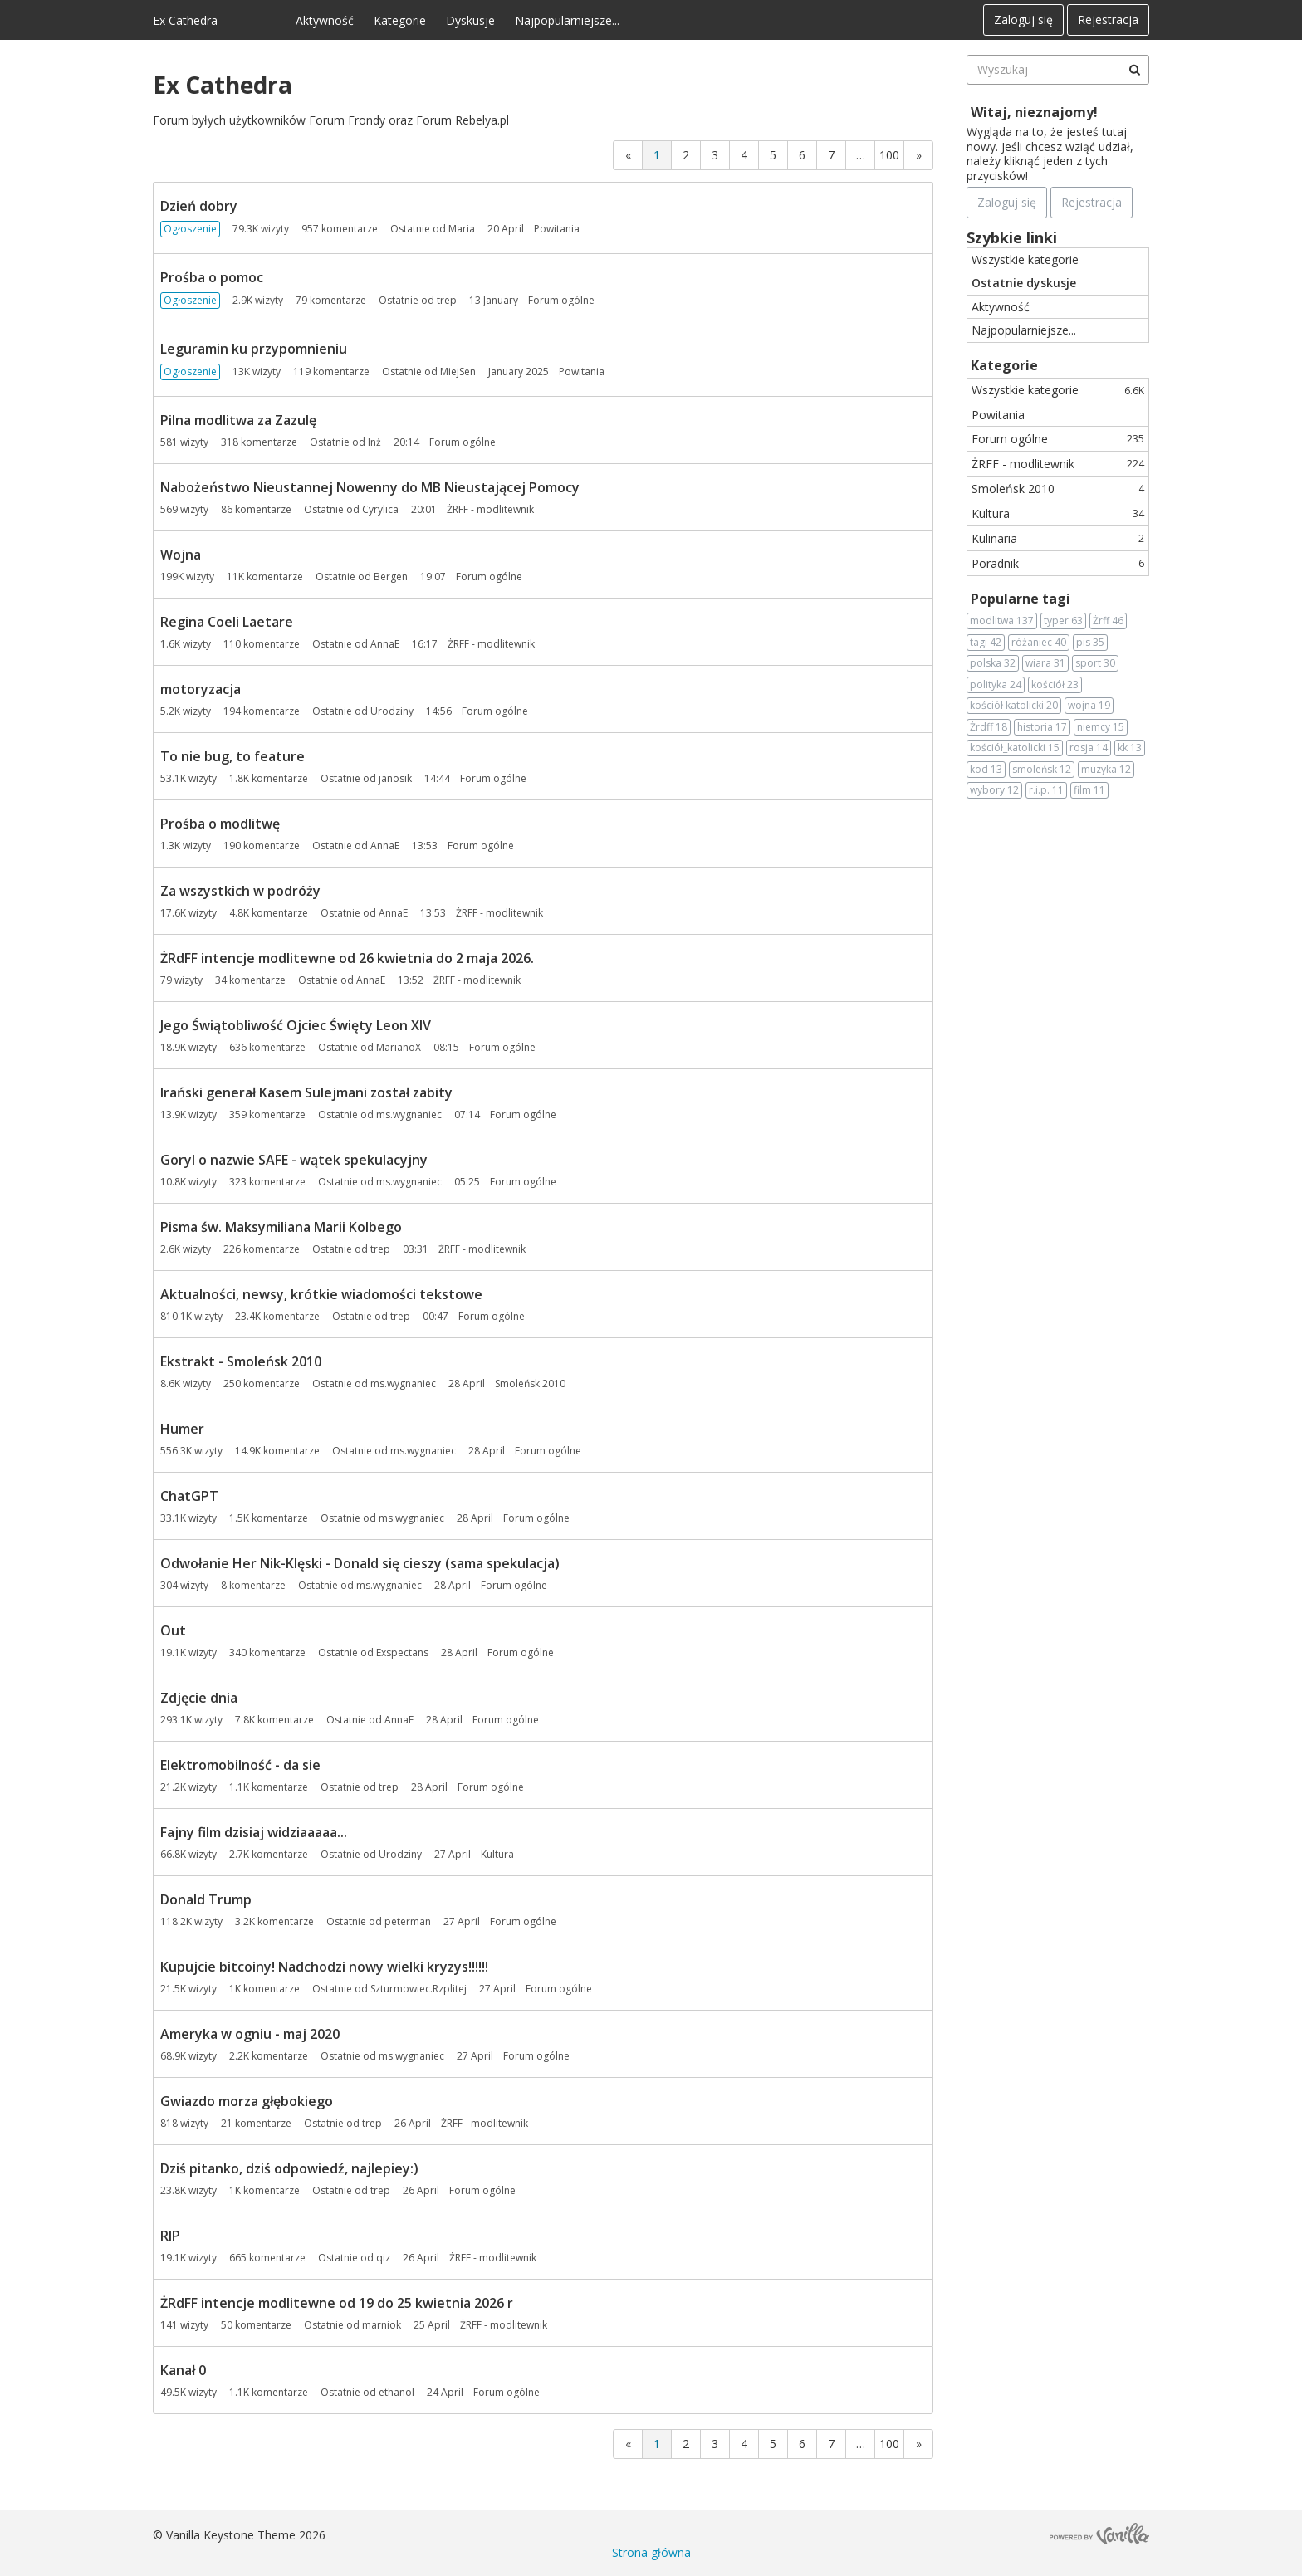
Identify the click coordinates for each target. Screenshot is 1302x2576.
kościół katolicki (1014, 705)
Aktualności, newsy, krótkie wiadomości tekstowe (321, 1294)
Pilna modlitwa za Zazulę (238, 420)
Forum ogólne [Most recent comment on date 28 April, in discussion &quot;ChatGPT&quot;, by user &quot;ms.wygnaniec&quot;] (536, 1518)
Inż (374, 442)
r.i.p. (1046, 790)
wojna (1089, 705)
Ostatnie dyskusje (1024, 283)
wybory (994, 790)
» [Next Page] (919, 155)
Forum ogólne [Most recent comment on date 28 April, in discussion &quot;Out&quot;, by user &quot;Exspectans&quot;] (520, 1652)
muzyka (1106, 769)
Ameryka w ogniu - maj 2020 (250, 2034)
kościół (1055, 684)
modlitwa (1002, 620)
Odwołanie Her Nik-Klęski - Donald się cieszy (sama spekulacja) (360, 1563)
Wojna (180, 554)
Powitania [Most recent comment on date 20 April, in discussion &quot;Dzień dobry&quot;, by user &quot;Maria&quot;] (557, 229)
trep (447, 300)
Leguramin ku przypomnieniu (253, 349)
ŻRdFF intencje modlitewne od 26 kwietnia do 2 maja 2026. (347, 958)
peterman (407, 1921)
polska (993, 663)
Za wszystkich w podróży (240, 891)
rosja (1089, 748)
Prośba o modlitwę (220, 823)
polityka (995, 684)
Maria (461, 229)
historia (1042, 727)
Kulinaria (1058, 538)
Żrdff (988, 727)
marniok (381, 2325)
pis (1090, 642)
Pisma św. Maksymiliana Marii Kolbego (281, 1227)
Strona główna (651, 2552)
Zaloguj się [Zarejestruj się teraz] (1006, 202)
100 (889, 155)
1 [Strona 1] (656, 155)
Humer (182, 1429)
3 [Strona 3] (715, 155)
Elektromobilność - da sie (240, 1765)
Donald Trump (206, 1899)
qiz (383, 2258)
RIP (170, 2236)
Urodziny (392, 711)
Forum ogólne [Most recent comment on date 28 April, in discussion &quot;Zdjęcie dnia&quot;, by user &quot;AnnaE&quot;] (505, 1720)
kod (986, 769)
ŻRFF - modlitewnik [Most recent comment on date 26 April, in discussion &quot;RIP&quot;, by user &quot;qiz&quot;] (492, 2258)
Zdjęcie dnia (198, 1698)
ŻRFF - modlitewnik (1058, 464)
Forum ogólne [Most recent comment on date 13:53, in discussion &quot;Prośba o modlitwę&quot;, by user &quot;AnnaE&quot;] (481, 845)
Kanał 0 (183, 2370)
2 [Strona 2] (686, 155)
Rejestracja (1108, 19)
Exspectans (402, 1652)
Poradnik (1058, 563)
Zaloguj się (1023, 19)
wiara (1045, 663)
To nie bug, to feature (232, 756)
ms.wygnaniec (409, 1114)
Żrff (1108, 620)
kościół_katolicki (1015, 748)
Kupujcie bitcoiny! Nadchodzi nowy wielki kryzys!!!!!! (324, 1967)
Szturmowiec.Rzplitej (418, 1989)
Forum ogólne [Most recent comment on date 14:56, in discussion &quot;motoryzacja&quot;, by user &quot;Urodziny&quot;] (495, 711)
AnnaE (384, 644)
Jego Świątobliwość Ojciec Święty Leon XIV (295, 1025)
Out (173, 1630)
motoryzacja (200, 689)
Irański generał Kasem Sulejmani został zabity (306, 1092)
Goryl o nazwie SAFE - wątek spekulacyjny (294, 1160)
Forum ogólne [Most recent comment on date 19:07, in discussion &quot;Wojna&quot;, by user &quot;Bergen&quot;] (489, 576)
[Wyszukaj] (1134, 70)
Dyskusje (470, 20)
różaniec (1038, 642)
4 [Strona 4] (744, 155)
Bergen (391, 576)
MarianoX (398, 1047)
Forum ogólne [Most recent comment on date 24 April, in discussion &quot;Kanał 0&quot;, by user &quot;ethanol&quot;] (506, 2392)
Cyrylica (380, 509)
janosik (395, 778)
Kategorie (400, 20)
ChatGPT (189, 1496)
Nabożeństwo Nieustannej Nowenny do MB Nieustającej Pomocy (370, 487)
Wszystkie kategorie (1025, 259)
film (1089, 790)
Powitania (998, 415)
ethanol (396, 2392)
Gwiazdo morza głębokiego (246, 2101)
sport (1095, 663)
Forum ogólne (1058, 439)
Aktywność (325, 20)
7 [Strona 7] (831, 155)
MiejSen (458, 371)
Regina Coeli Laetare (226, 622)
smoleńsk (1041, 769)
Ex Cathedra (185, 20)
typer (1063, 620)
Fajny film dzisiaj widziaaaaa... (253, 1832)
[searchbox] (1058, 70)
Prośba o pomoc (211, 277)
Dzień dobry (198, 206)
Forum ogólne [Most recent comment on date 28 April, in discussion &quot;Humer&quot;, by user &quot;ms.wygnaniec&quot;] (548, 1451)
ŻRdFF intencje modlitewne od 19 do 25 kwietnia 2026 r (336, 2303)
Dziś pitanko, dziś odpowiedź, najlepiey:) (289, 2168)
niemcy (1100, 727)
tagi (985, 642)
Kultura (1058, 513)
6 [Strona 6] (802, 155)
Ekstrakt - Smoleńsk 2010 (240, 1361)
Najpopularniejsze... (567, 20)
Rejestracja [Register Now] (1091, 202)
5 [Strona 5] (773, 155)
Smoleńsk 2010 (1058, 488)
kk (1130, 748)
